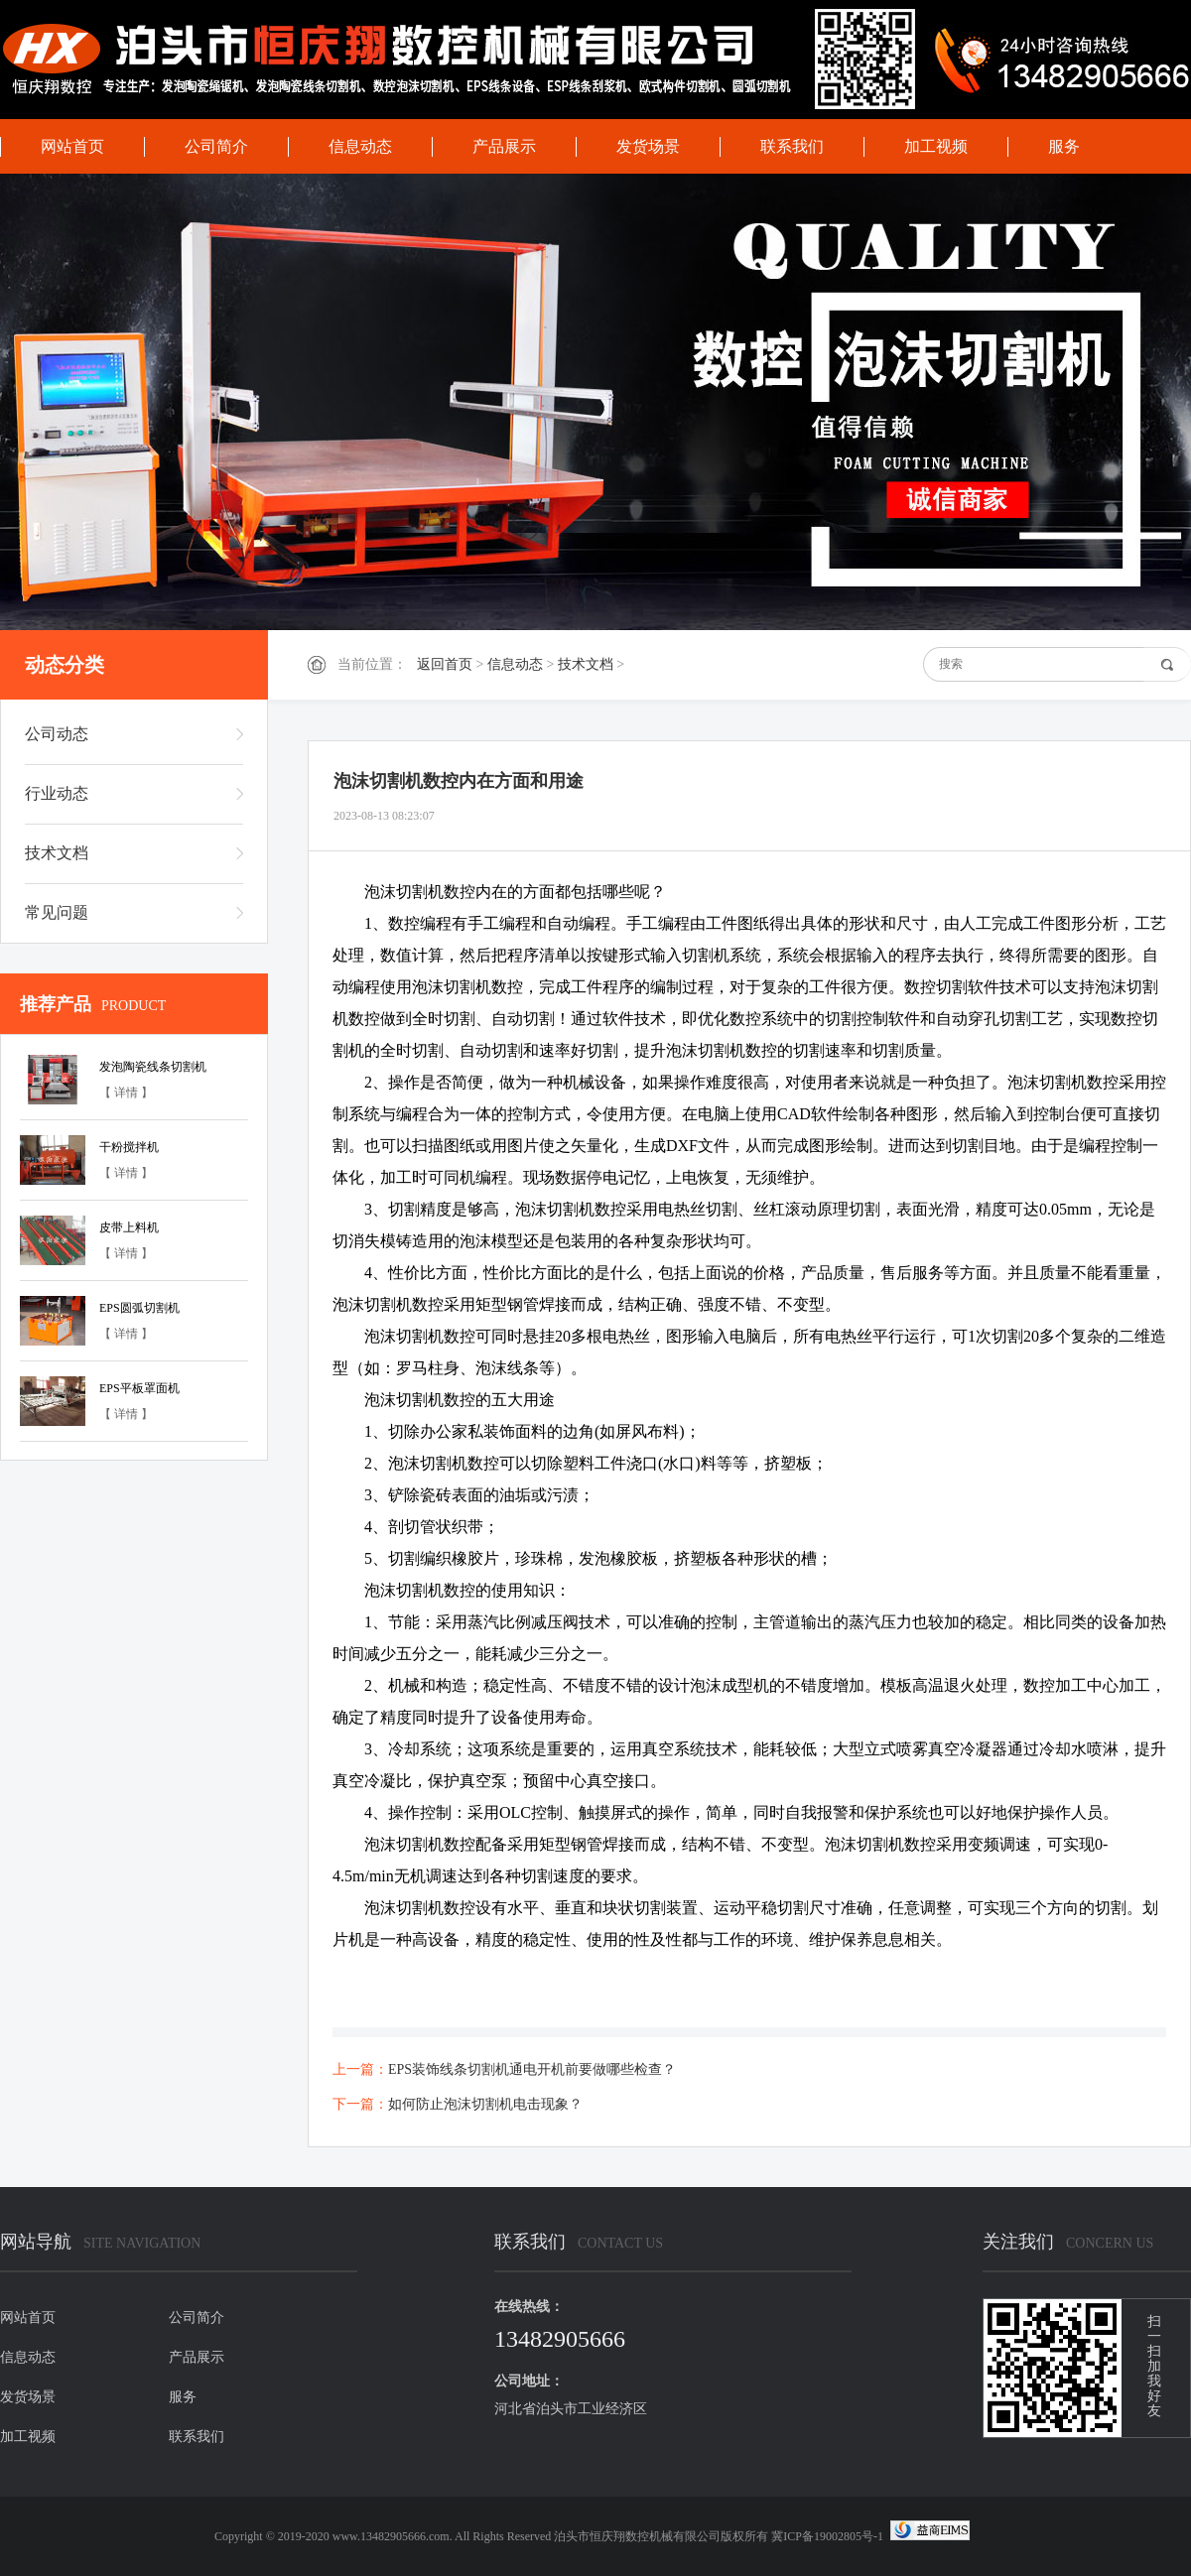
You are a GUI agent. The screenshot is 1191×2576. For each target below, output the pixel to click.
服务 (1064, 146)
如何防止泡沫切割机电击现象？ (485, 2104)
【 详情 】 (126, 1092)
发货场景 (648, 146)
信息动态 (360, 146)
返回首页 (444, 664)
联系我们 (792, 146)
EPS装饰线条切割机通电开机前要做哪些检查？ (532, 2069)
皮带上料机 (129, 1227)
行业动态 (56, 793)
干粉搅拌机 (129, 1147)
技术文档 (585, 664)
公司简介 (216, 146)
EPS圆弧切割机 (139, 1308)
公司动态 (56, 733)
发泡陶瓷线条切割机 (152, 1067)
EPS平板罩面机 (139, 1388)
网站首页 (72, 146)
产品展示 (504, 146)
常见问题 (56, 912)
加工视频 (936, 146)
